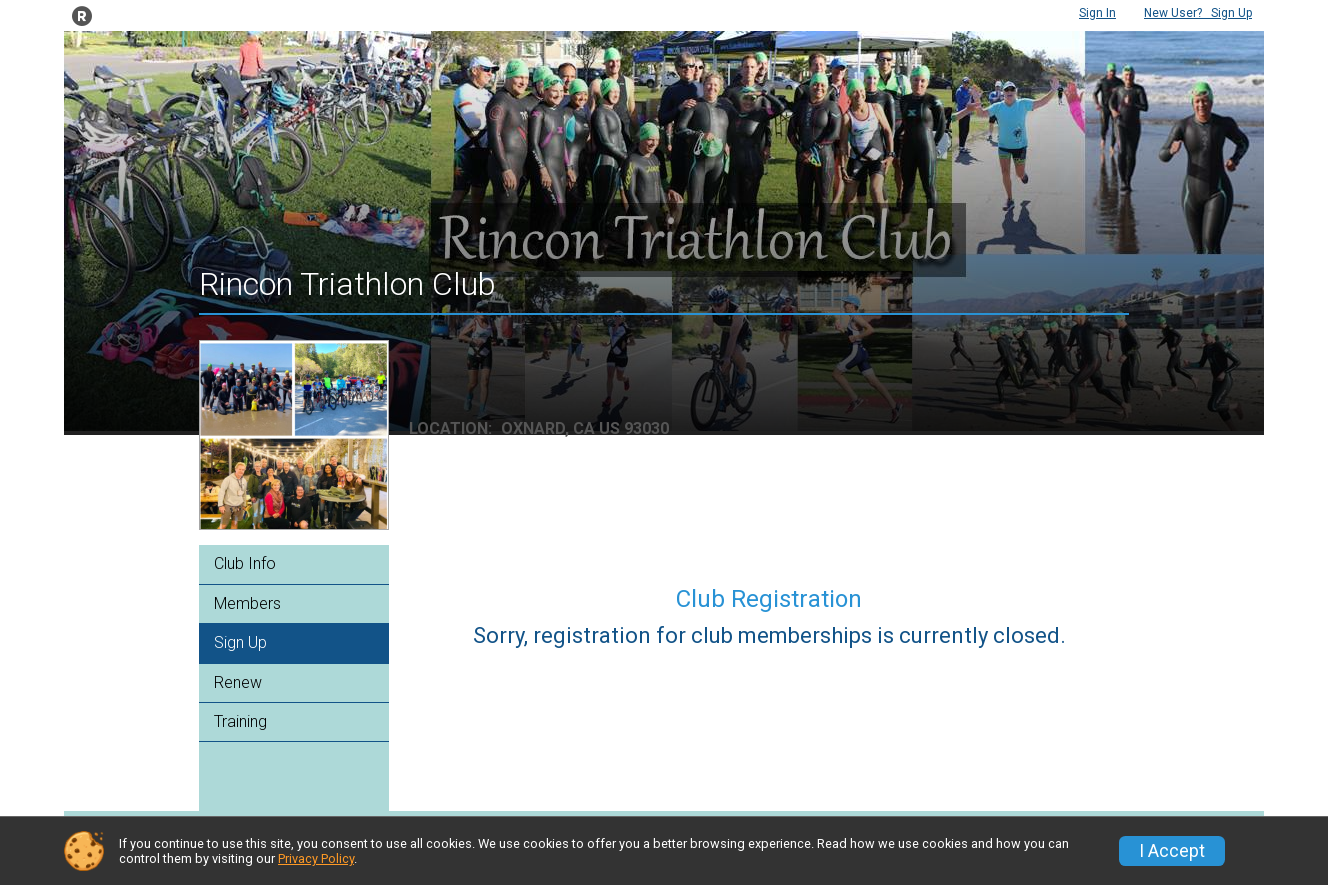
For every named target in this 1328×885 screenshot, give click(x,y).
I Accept (1172, 851)
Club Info (245, 563)
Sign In (1097, 13)
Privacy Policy (316, 858)
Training (240, 721)
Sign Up (1198, 13)
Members (247, 603)
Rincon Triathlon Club (347, 284)
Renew (238, 682)
